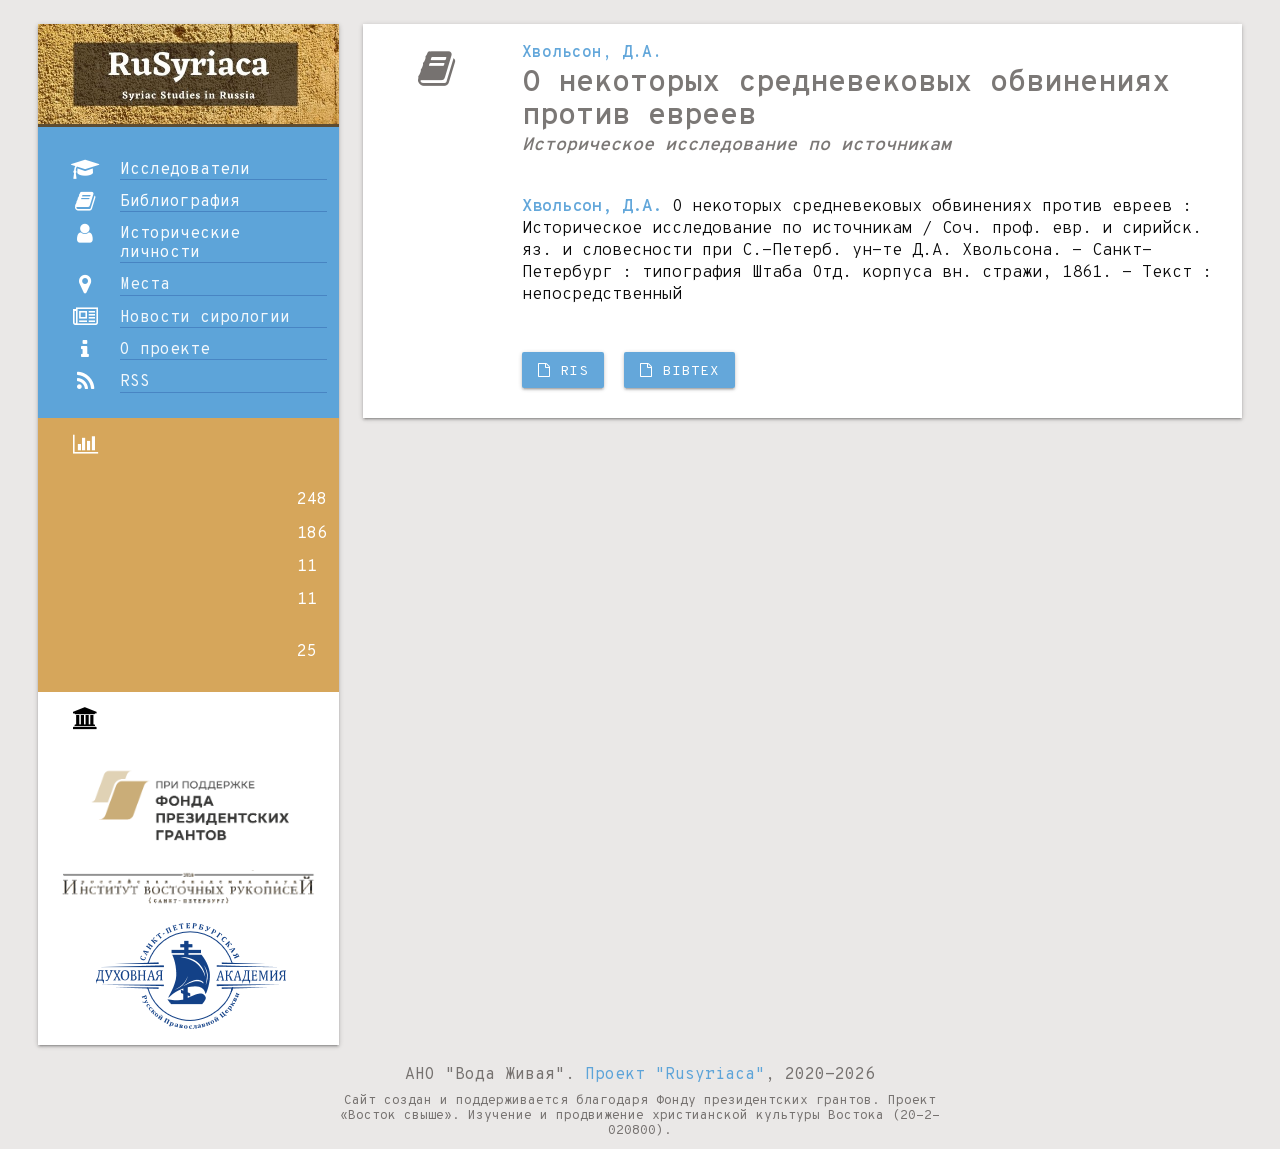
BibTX (679, 371)
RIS (563, 371)
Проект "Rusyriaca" (675, 1075)
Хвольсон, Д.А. (592, 53)
